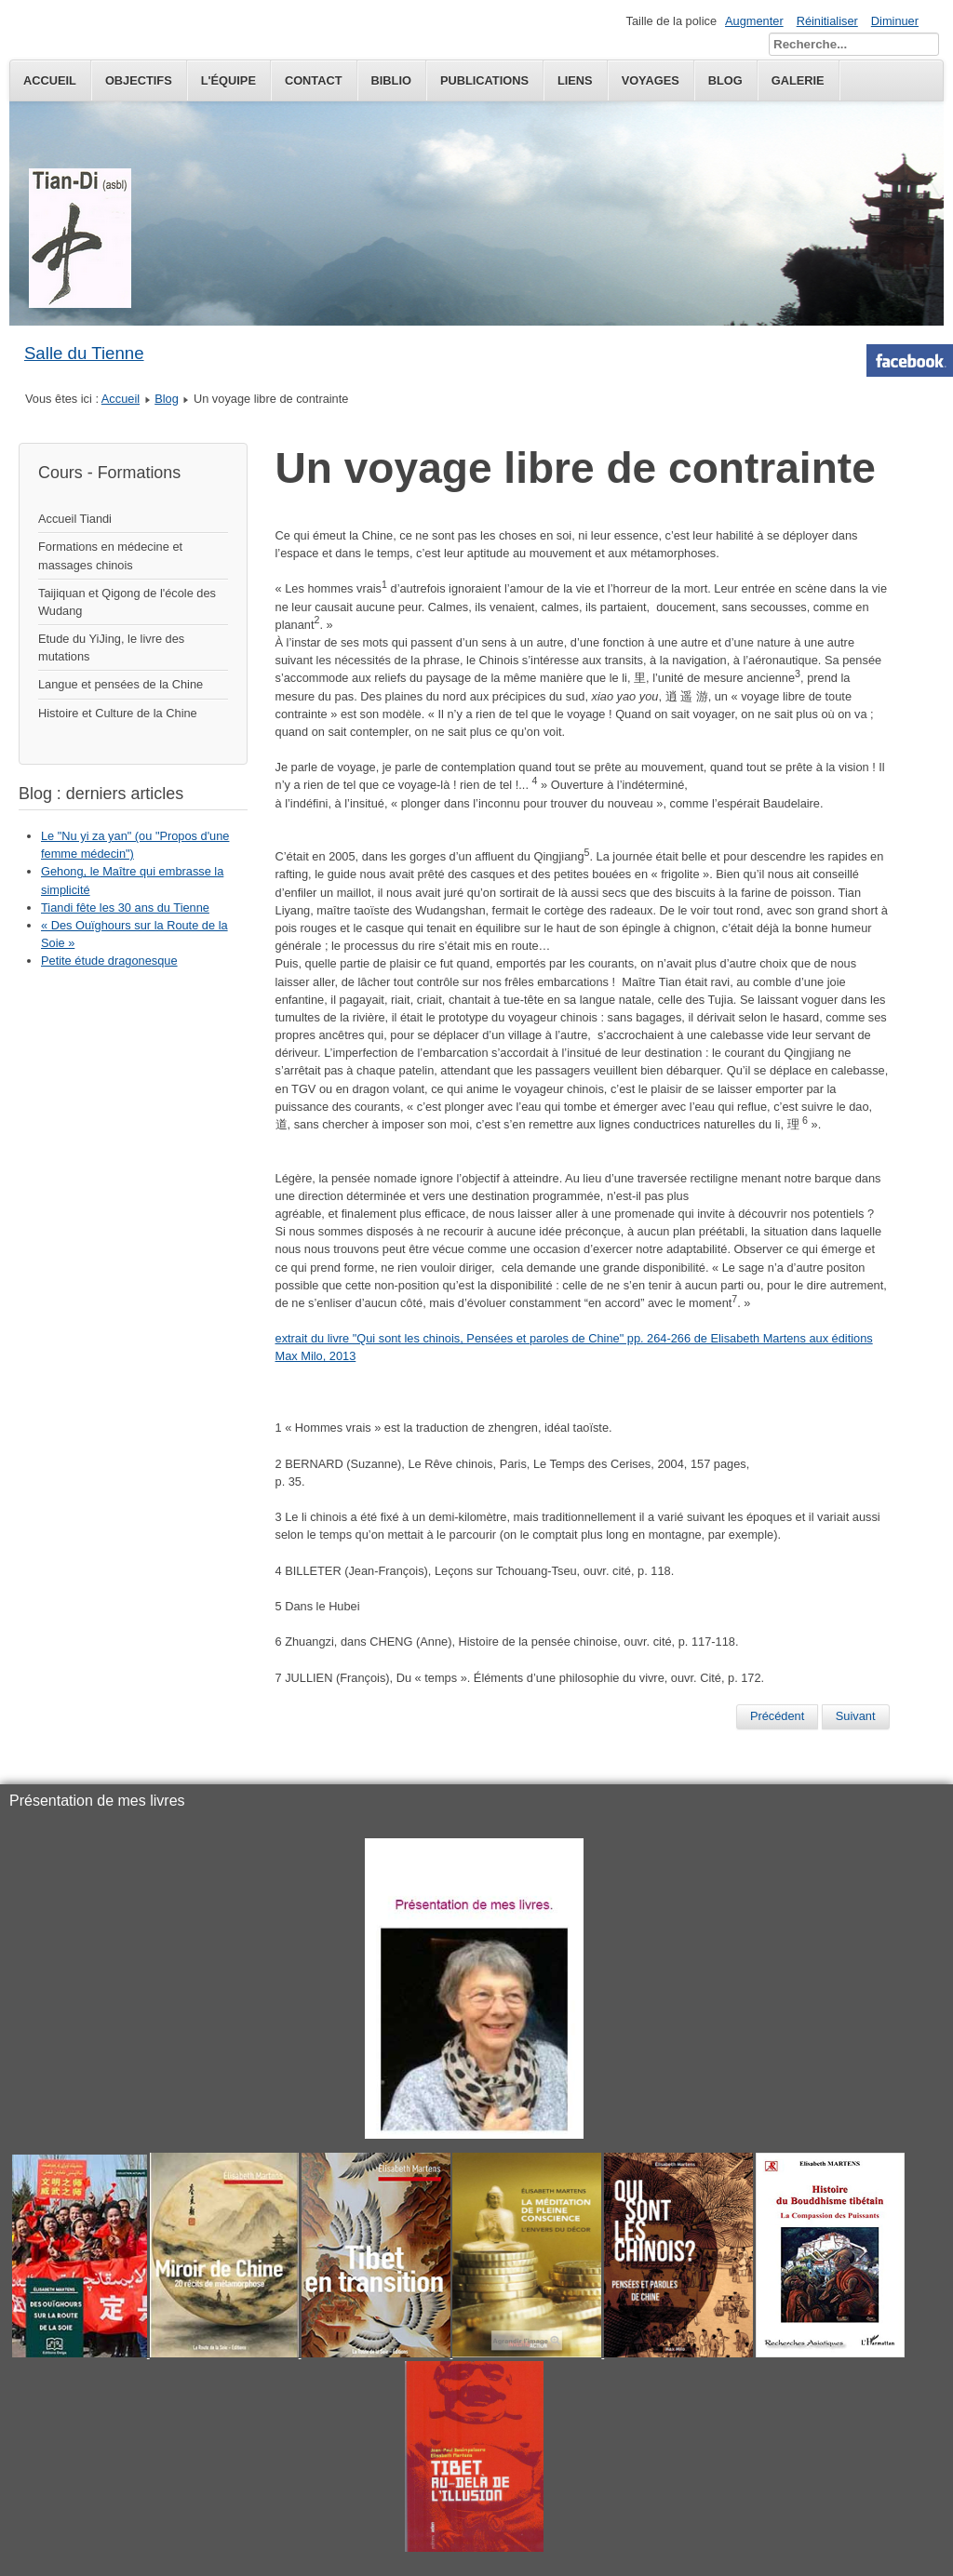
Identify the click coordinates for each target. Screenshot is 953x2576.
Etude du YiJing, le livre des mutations (111, 647)
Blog (166, 399)
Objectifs (138, 80)
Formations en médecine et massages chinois (110, 555)
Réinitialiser (827, 21)
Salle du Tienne (84, 353)
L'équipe (228, 80)
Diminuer (895, 21)
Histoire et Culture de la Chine (117, 713)
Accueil (49, 80)
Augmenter (754, 21)
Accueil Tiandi (75, 519)
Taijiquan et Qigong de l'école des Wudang (127, 602)
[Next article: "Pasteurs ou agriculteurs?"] (856, 1716)
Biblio (391, 80)
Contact (313, 80)
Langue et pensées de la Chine (120, 684)
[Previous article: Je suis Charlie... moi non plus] (777, 1716)
